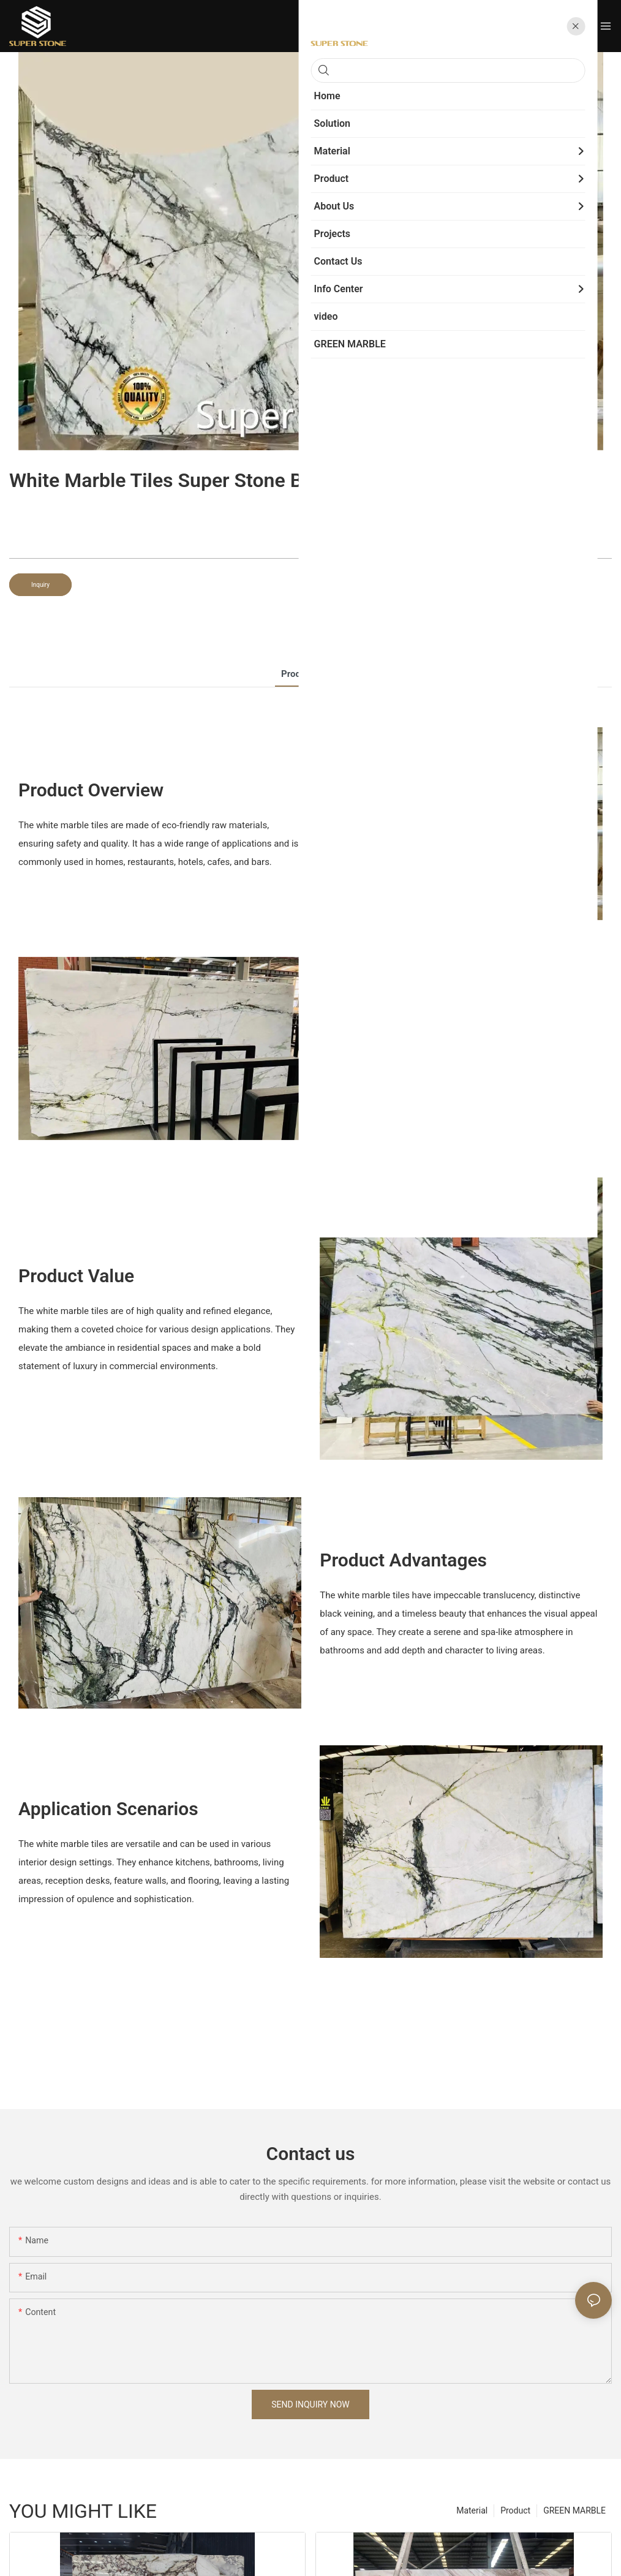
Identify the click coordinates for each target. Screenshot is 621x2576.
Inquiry (40, 584)
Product (515, 2510)
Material (471, 2510)
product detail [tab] (310, 673)
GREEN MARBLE (574, 2510)
